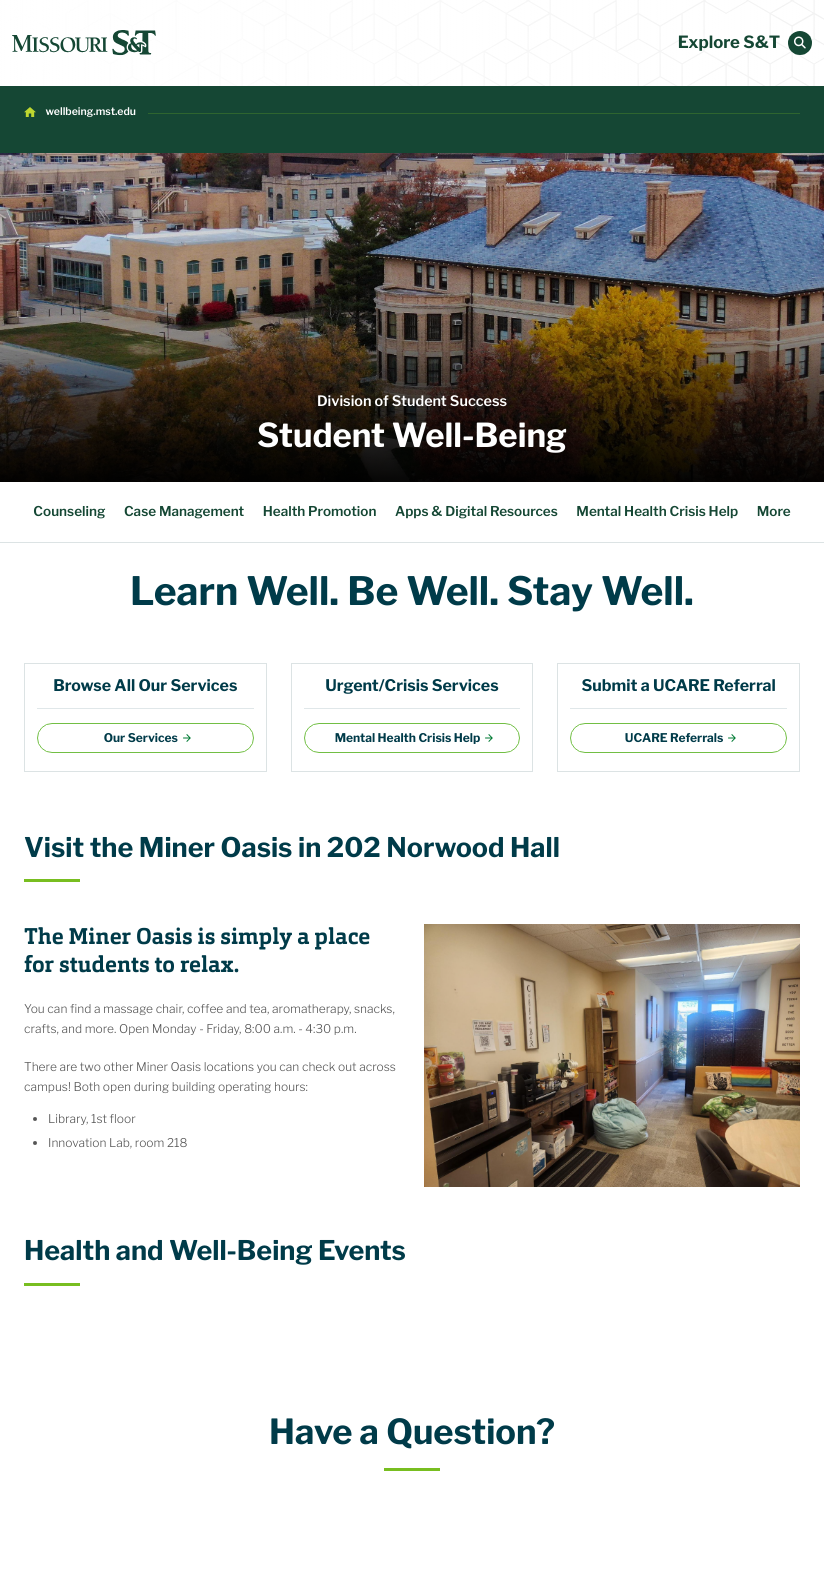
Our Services (141, 737)
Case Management (184, 512)
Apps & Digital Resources (476, 512)
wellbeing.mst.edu (91, 111)
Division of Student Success (412, 401)
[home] (84, 43)
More (774, 512)
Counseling (69, 512)
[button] (800, 43)
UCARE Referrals (674, 737)
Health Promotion (320, 512)
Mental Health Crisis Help (657, 512)
